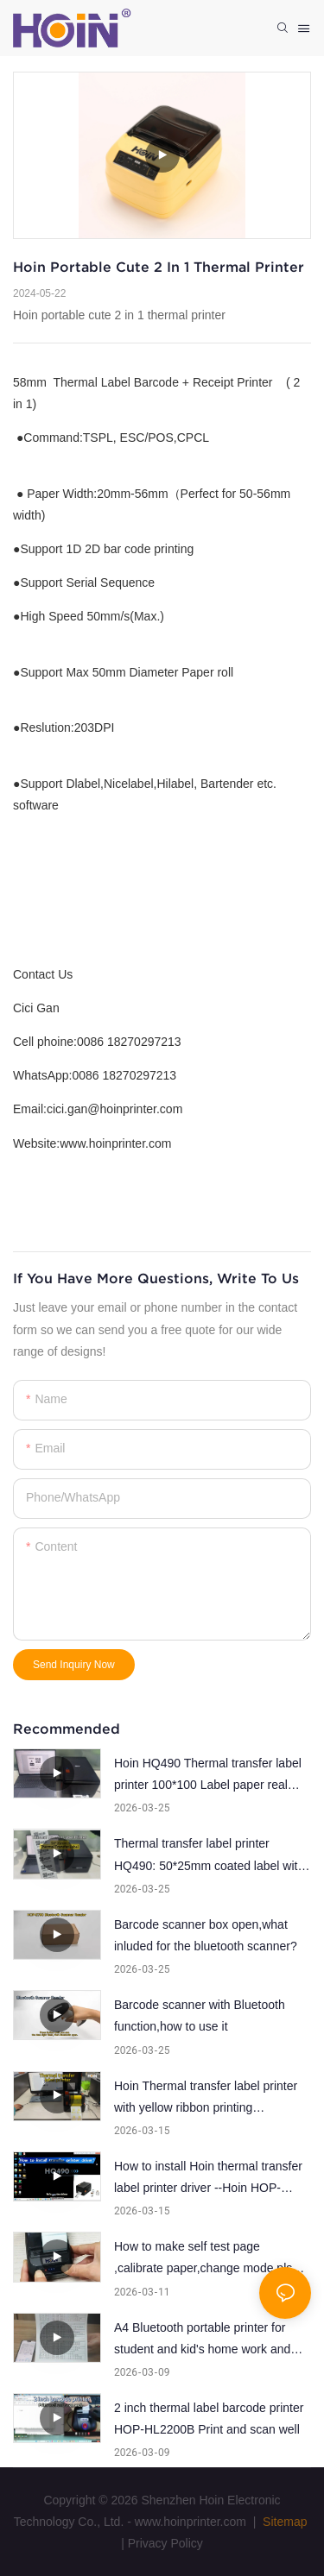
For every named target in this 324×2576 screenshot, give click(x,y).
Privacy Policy (165, 2543)
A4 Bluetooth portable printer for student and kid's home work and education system (202, 2340)
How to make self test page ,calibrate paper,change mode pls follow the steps (203, 2259)
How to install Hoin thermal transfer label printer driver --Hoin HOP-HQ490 (208, 2179)
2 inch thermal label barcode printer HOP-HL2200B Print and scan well (208, 2418)
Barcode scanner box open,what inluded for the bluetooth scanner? (205, 1935)
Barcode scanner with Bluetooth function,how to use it (199, 2015)
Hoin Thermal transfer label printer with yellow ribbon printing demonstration (205, 2099)
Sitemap (283, 2522)
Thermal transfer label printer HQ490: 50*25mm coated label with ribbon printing (209, 1856)
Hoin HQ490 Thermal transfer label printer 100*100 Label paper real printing (208, 1776)
